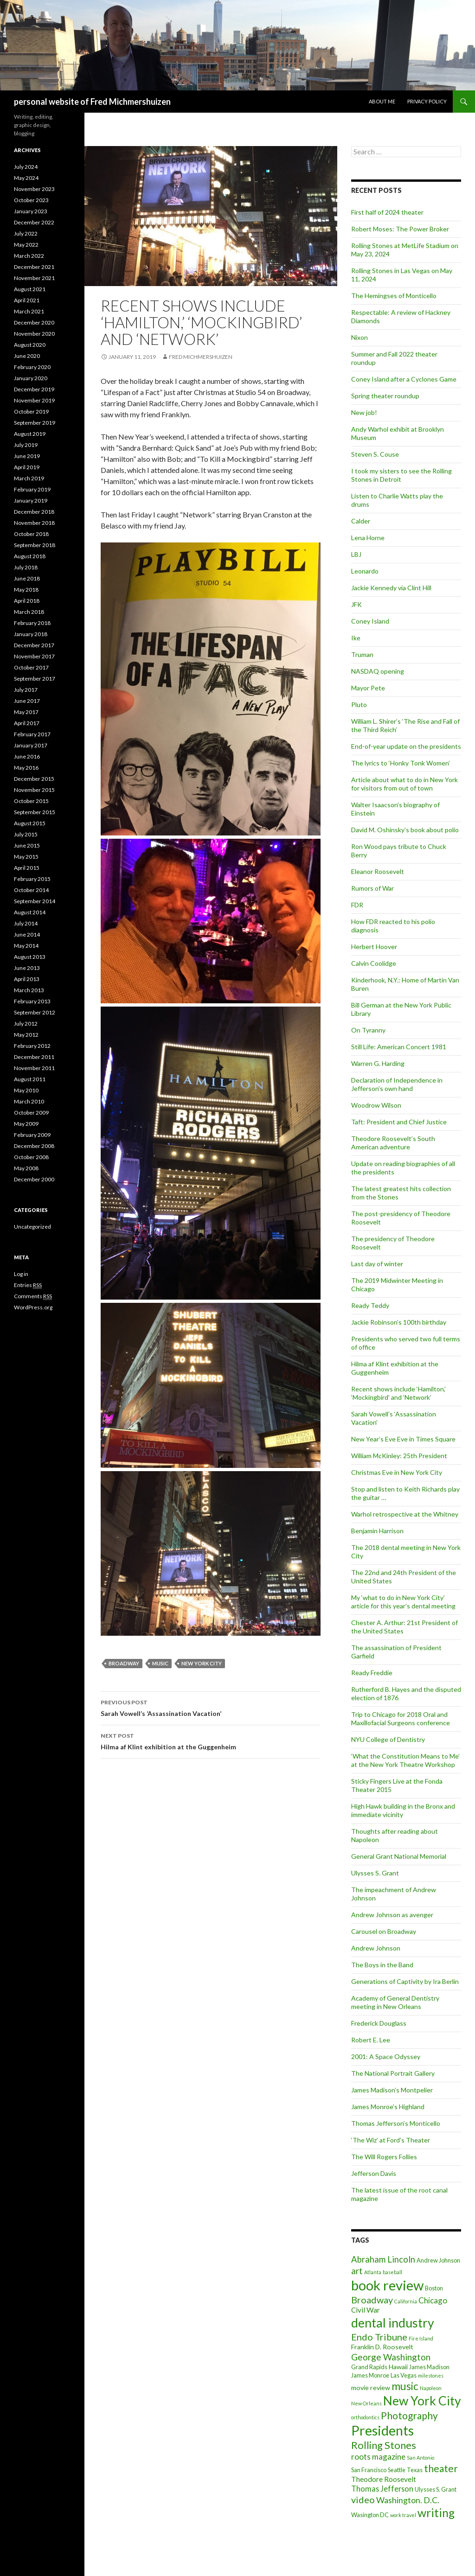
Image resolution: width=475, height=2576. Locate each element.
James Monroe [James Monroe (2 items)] (370, 2375)
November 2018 (34, 522)
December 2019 (34, 389)
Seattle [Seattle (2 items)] (396, 2470)
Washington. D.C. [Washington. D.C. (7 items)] (407, 2500)
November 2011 (34, 1068)
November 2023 (34, 188)
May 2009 (26, 1123)
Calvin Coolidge (373, 963)
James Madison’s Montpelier (392, 2090)
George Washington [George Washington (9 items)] (390, 2357)
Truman (362, 654)
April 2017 (26, 723)
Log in (21, 1273)
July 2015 (26, 834)
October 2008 (31, 1157)
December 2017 (34, 645)
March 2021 (29, 311)
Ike (355, 638)
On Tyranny (368, 1030)
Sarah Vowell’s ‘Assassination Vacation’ (211, 1707)
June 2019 (27, 456)
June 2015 (27, 845)
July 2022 (26, 233)
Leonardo (365, 571)
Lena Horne (368, 538)
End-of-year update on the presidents (406, 746)
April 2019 (26, 467)
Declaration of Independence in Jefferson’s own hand (397, 1084)
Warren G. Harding (377, 1063)
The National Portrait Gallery (393, 2073)
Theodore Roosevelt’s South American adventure (393, 1143)
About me (382, 101)
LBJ (356, 554)
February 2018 (32, 622)
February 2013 (32, 1001)
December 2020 (34, 322)
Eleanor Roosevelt (377, 871)
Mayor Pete (368, 688)
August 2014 (29, 912)
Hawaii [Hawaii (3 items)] (398, 2367)
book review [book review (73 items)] (387, 2285)
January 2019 (30, 500)
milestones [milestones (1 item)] (430, 2375)
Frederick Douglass (378, 2023)
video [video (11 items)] (363, 2499)
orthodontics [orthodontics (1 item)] (365, 2417)
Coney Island (370, 621)
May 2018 (26, 589)
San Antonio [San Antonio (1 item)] (420, 2458)
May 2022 (26, 244)
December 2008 (34, 1145)
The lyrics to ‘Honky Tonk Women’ (400, 763)
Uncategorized (32, 1226)
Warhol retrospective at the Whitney (404, 1514)
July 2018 (26, 567)
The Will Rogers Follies (384, 2157)
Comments (33, 1296)
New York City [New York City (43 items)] (422, 2400)
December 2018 (34, 511)
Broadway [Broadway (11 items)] (372, 2299)
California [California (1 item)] (405, 2301)
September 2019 (34, 422)
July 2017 (26, 689)
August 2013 (29, 956)
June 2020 (27, 355)
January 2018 (30, 634)
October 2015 (31, 800)
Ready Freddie (371, 1673)
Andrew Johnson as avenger (392, 1915)
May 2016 (26, 767)
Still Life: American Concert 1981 (398, 1047)
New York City (201, 1663)
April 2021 (26, 300)
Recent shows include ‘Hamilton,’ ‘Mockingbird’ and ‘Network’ (398, 1393)
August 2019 (29, 433)
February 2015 (32, 878)
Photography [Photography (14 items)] (409, 2415)
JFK (356, 604)
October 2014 (31, 889)
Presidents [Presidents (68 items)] (382, 2430)
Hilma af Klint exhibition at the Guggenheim (211, 1740)
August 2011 (29, 1079)
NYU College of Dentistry (388, 1739)
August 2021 (29, 289)
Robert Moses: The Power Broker (400, 229)
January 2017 (30, 745)
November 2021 (34, 277)
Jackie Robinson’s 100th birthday (398, 1322)
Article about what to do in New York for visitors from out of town (404, 784)
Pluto (359, 704)
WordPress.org (33, 1307)
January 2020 (30, 378)
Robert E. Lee (370, 2040)
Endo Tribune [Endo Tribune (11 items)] (379, 2336)
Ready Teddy (370, 1305)
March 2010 (29, 1101)
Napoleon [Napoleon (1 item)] (431, 2388)
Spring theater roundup (385, 396)
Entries (28, 1285)
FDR (357, 905)
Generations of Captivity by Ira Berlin (405, 1981)
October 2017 (31, 667)
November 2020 (34, 333)
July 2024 (26, 166)
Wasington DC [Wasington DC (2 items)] (370, 2515)
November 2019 (34, 400)
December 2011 (34, 1056)
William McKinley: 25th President (399, 1456)
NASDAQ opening (377, 671)
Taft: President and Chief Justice (399, 1122)
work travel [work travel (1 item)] (403, 2515)
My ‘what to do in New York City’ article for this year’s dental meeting (403, 1602)
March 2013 (29, 990)
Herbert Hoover (374, 946)
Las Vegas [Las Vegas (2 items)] (404, 2375)
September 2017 (34, 678)
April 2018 (26, 600)
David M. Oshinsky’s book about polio (405, 830)
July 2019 (26, 444)
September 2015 (34, 812)
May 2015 (26, 856)
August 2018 (29, 556)
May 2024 (26, 177)
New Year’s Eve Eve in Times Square (403, 1439)
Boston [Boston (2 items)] (434, 2288)
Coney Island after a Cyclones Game (403, 379)
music (160, 1663)
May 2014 (26, 945)
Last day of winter (377, 1264)
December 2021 (34, 266)
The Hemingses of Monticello (393, 296)
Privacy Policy (427, 101)
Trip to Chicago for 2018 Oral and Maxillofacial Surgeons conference (400, 1718)
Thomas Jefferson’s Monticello (395, 2123)
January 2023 (30, 211)
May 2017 (26, 711)
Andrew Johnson (375, 1948)
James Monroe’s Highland (387, 2107)
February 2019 (32, 489)
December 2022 (34, 222)
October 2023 (31, 200)
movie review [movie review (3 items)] (370, 2387)
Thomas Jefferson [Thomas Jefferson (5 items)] (382, 2488)
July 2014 (26, 923)
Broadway (124, 1663)
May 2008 (26, 1168)
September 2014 (34, 901)
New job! (364, 412)
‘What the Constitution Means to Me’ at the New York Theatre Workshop (405, 1760)
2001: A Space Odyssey (385, 2056)
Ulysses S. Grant (375, 1873)
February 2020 (32, 366)
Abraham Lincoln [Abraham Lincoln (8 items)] (383, 2259)
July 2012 (26, 1023)
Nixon (359, 337)
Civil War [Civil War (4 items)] (365, 2310)
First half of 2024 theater (387, 212)
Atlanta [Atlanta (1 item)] (372, 2272)
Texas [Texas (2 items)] (415, 2470)
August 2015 (29, 823)
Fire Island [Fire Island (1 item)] (421, 2338)
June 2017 (27, 700)
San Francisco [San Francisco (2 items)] (368, 2470)
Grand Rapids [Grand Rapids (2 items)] (369, 2367)
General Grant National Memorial (398, 1856)
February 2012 (32, 1045)
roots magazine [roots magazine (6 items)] (378, 2456)
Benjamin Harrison (377, 1531)
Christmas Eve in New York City (396, 1472)
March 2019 (29, 478)
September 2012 (34, 1012)
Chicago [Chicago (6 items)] (432, 2300)
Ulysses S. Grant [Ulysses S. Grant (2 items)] (435, 2489)
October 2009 (31, 1112)
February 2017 (32, 734)
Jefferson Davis (373, 2173)
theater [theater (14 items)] (441, 2468)
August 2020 (29, 344)
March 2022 (29, 255)
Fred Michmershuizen (200, 356)
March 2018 (29, 611)
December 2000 (34, 1179)
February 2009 (32, 1134)
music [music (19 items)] (405, 2386)
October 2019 (31, 411)
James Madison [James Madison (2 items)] (429, 2367)
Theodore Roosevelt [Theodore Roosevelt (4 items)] (383, 2479)
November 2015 (34, 789)
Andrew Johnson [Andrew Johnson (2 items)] (438, 2260)
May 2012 (26, 1034)
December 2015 (34, 778)
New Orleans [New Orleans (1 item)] (366, 2403)
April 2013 (26, 979)
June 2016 (27, 756)
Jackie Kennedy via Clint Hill (391, 588)
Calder (360, 521)
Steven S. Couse (375, 454)
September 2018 (34, 545)
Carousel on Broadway (383, 1931)
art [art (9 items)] (357, 2270)
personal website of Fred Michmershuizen (92, 101)
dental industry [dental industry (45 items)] (392, 2322)
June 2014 (27, 934)
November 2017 (34, 656)
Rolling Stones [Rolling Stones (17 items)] (383, 2445)
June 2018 (27, 578)
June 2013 (27, 967)
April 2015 (26, 867)
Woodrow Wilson (376, 1105)
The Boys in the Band (382, 1965)
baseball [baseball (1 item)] (392, 2272)
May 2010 (26, 1090)
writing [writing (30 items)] (436, 2512)
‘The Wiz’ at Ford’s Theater (390, 2140)
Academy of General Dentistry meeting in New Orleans (395, 2002)
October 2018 (31, 533)
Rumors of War (372, 888)
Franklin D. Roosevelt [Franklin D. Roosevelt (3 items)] (382, 2347)
